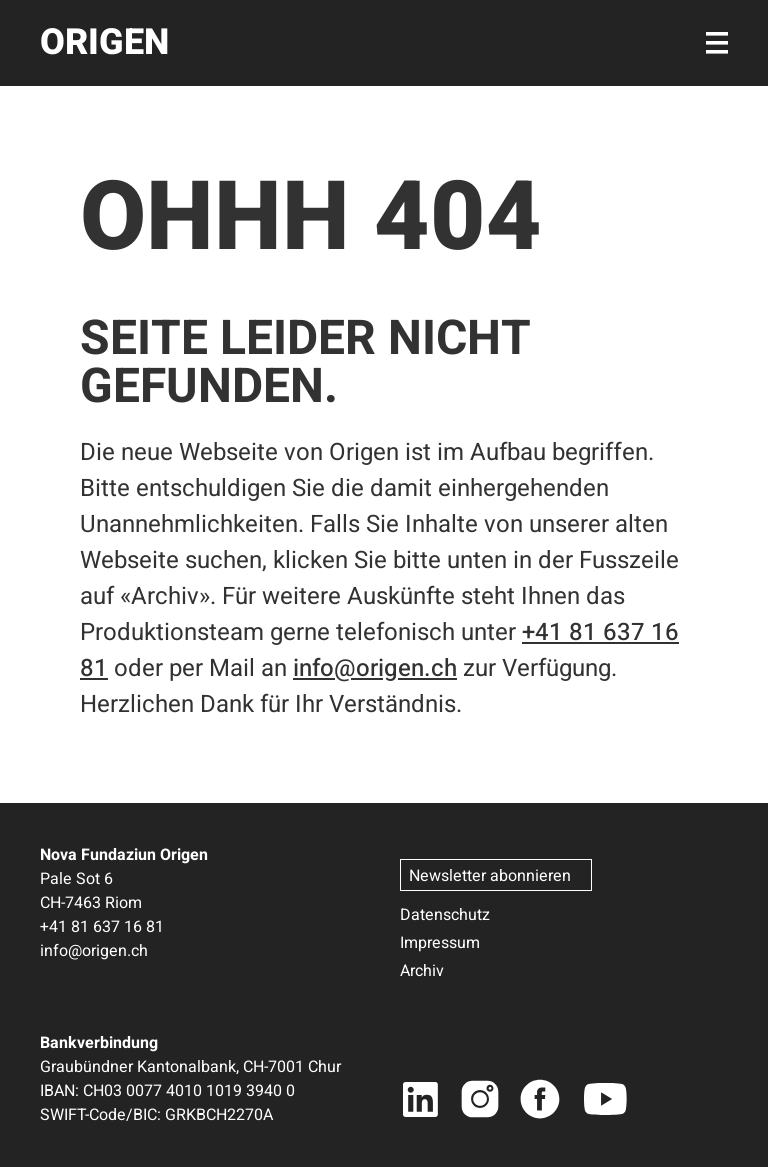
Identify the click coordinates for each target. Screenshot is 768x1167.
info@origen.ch (375, 668)
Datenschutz (445, 915)
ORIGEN (104, 42)
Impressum (440, 943)
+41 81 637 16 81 (102, 927)
